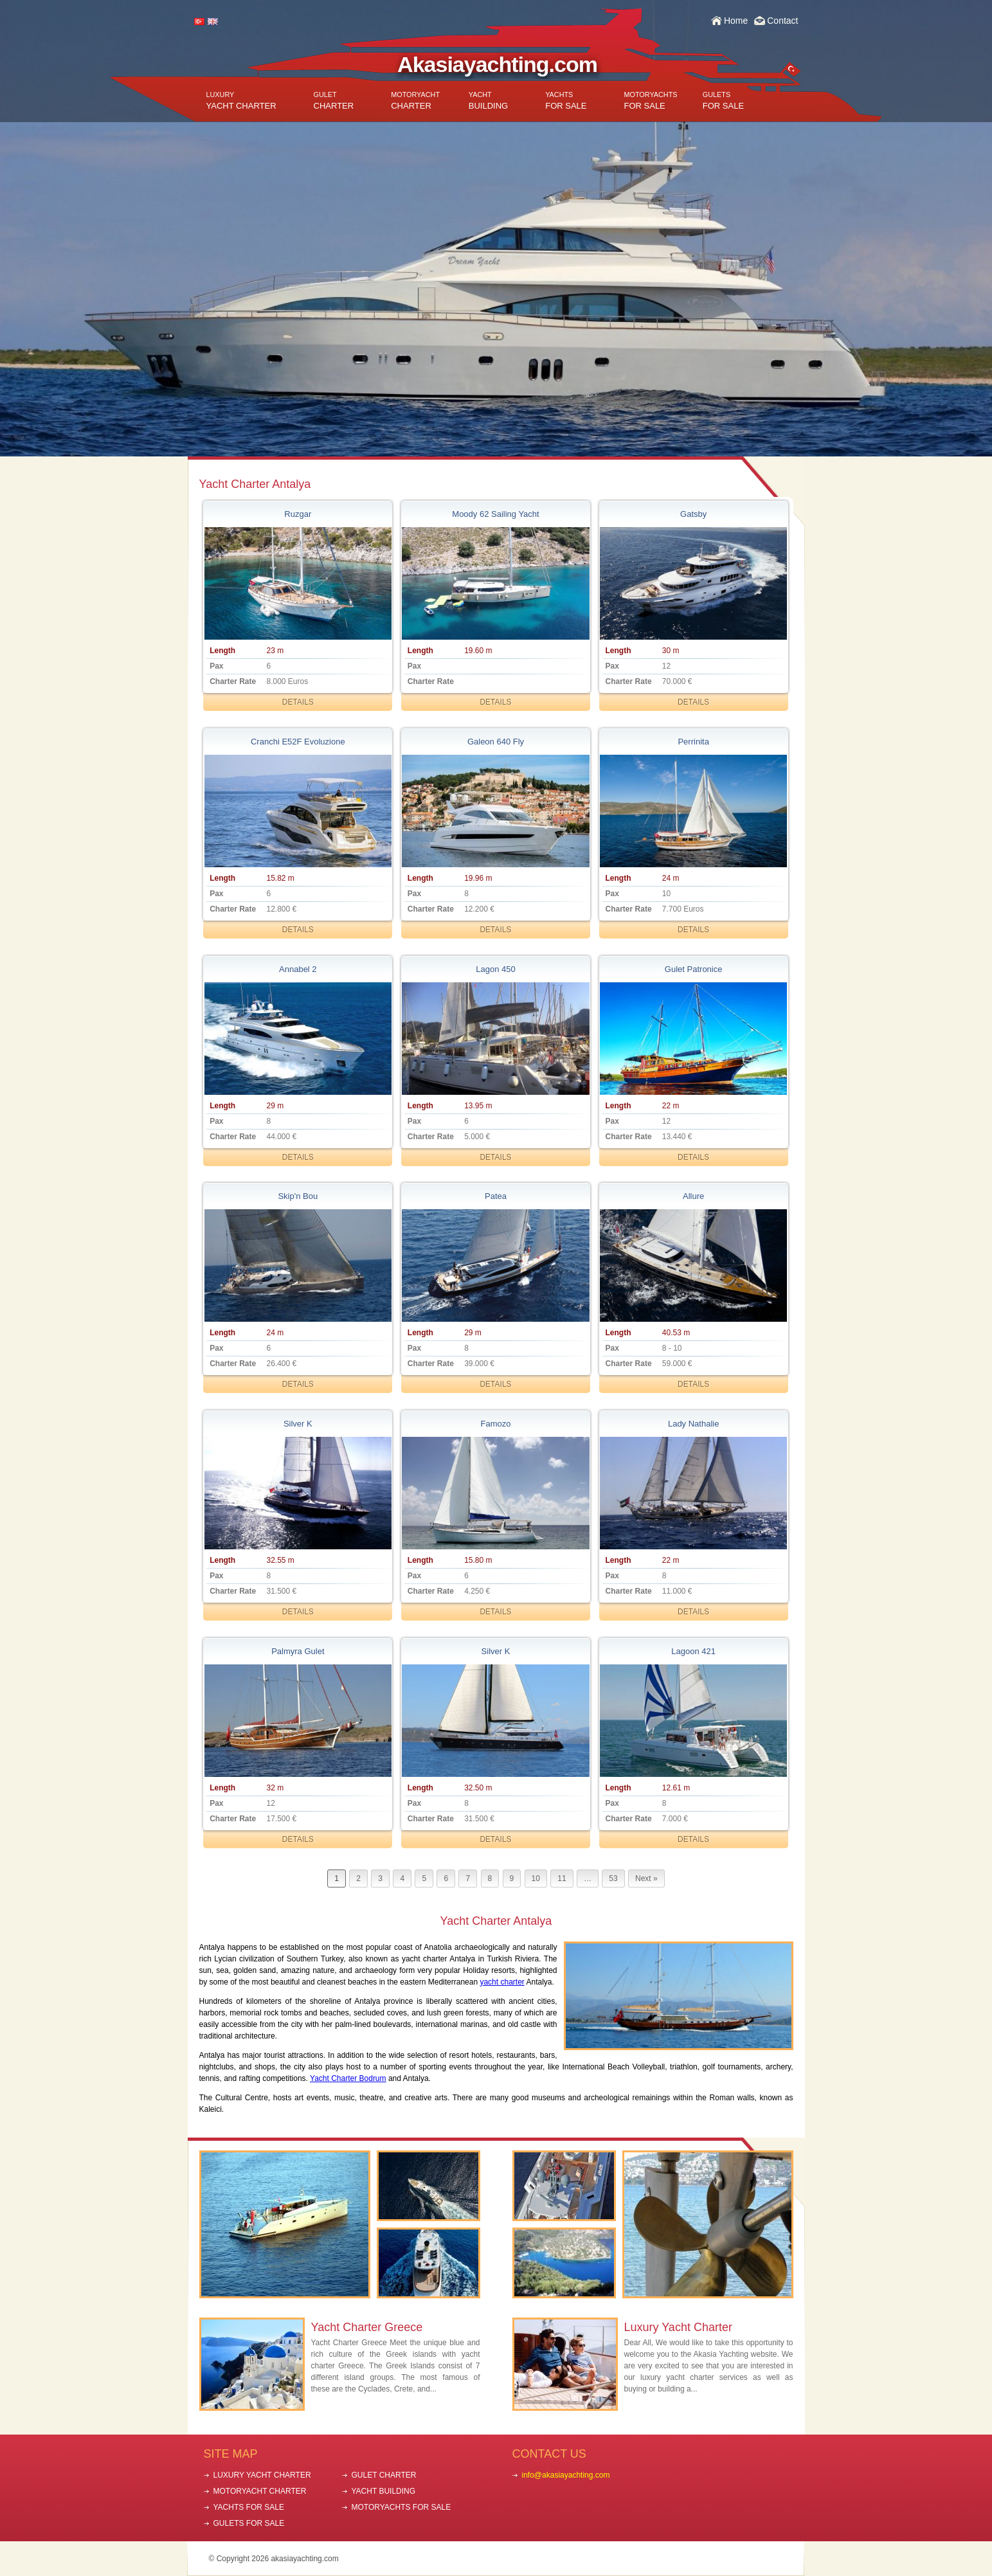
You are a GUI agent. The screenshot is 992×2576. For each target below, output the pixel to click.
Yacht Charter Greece (367, 2327)
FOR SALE (565, 101)
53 (613, 1878)
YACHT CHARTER (241, 101)
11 (561, 1878)
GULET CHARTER (384, 2475)
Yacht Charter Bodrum (348, 2078)
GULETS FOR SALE (249, 2523)
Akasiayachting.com (497, 64)
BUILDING (488, 101)
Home (736, 20)
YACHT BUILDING (384, 2491)
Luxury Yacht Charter (678, 2327)
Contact (782, 20)
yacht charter (502, 1981)
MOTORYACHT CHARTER (260, 2491)
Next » (646, 1878)
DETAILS (298, 702)
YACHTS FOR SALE (248, 2507)
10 (536, 1878)
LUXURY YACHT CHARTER (262, 2475)
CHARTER (334, 101)
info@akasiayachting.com (566, 2475)
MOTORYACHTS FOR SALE (401, 2507)
